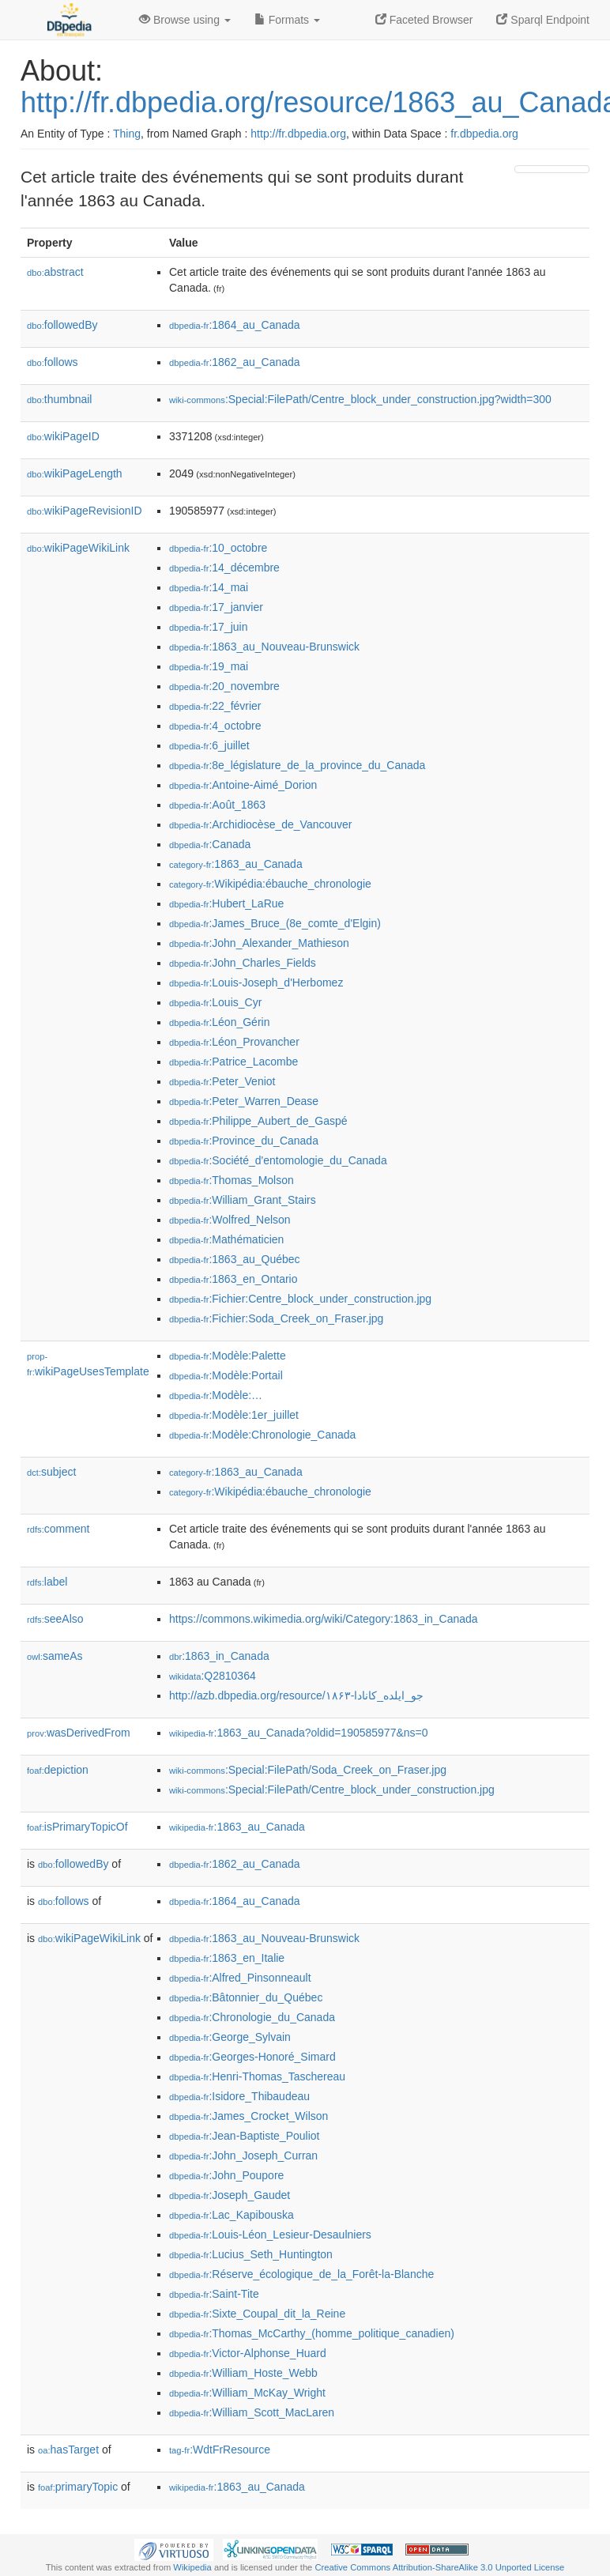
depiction (57, 1769)
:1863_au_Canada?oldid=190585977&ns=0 (298, 1732)
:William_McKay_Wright (247, 2392)
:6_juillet (209, 745)
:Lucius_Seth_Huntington (251, 2254)
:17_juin (208, 626)
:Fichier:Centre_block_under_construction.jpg (300, 1298)
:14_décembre (224, 567)
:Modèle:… (215, 1395)
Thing (127, 133)
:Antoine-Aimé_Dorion (243, 785)
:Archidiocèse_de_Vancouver (260, 824)
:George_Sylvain (230, 2037)
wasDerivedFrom (78, 1732)
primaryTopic (78, 2486)
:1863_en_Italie (226, 1958)
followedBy (62, 325)
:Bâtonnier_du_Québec (245, 1997)
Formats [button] (287, 19)
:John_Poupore (226, 2175)
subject (51, 1471)
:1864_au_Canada (234, 325)
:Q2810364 (212, 1675)
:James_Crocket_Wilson (248, 2116)
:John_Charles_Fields (242, 962)
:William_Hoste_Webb (243, 2373)
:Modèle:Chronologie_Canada (262, 1434)
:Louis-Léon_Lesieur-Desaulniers (270, 2234)
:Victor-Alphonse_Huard (247, 2353)
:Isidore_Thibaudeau (239, 2096)
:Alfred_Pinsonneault (240, 1977)
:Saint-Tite (214, 2293)
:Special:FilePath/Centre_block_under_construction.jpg (332, 1789)
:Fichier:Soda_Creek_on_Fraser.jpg (276, 1318)
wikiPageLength (74, 473)
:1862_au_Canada (234, 362)
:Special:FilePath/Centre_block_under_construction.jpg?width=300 (360, 399)
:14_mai (208, 587)
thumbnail (59, 399)
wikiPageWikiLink (78, 547)
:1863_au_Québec (234, 1259)
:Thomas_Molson (231, 1180)
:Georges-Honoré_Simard (252, 2056)
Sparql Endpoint (542, 19)
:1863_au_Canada (236, 864)
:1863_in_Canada (219, 1656)
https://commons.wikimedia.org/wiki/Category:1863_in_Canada (323, 1618)
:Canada (209, 844)
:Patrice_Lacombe (233, 1061)
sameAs (54, 1656)
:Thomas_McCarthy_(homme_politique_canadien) (311, 2333)
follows (52, 362)
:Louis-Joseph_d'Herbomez (256, 982)
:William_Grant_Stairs (242, 1200)
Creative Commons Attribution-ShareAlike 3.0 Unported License (439, 2567)
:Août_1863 (217, 804)
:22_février (215, 706)
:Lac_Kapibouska (231, 2214)
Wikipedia (192, 2567)
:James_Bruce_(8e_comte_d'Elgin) (275, 923)
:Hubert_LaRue (226, 903)
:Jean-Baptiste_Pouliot (244, 2135)
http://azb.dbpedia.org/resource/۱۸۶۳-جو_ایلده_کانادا (296, 1695)
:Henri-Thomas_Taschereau (257, 2076)
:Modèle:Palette (227, 1355)
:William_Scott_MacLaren (251, 2412)
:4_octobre (215, 725)
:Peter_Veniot (222, 1081)
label (47, 1581)
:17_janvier (216, 607)
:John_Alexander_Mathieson (259, 943)
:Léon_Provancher (234, 1041)
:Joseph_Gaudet (229, 2195)
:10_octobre (218, 547)
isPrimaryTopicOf (77, 1826)
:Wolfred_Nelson (230, 1219)
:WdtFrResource (219, 2449)
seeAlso (55, 1618)
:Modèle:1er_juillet (234, 1415)
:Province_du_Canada (243, 1140)
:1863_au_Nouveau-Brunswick (264, 646)
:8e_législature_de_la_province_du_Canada (297, 765)
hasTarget (68, 2449)
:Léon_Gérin (219, 1022)
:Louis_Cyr (215, 1002)
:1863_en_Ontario (233, 1279)
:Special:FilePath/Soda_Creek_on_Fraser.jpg (307, 1769)
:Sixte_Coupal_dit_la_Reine (257, 2313)
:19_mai (208, 666)
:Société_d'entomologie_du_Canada (278, 1160)
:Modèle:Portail (226, 1375)
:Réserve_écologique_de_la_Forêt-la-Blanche (301, 2274)
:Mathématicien (226, 1239)
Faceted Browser (424, 19)
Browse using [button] (185, 19)
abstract (55, 272)
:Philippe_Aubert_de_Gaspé (258, 1121)
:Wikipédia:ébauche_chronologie (270, 883)
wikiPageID (63, 436)
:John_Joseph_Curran (243, 2155)
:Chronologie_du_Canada (252, 2017)
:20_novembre (224, 686)
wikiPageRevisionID (84, 510)
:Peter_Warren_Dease (243, 1101)
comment (58, 1528)
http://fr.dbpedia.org (298, 133)
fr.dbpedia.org (484, 133)
